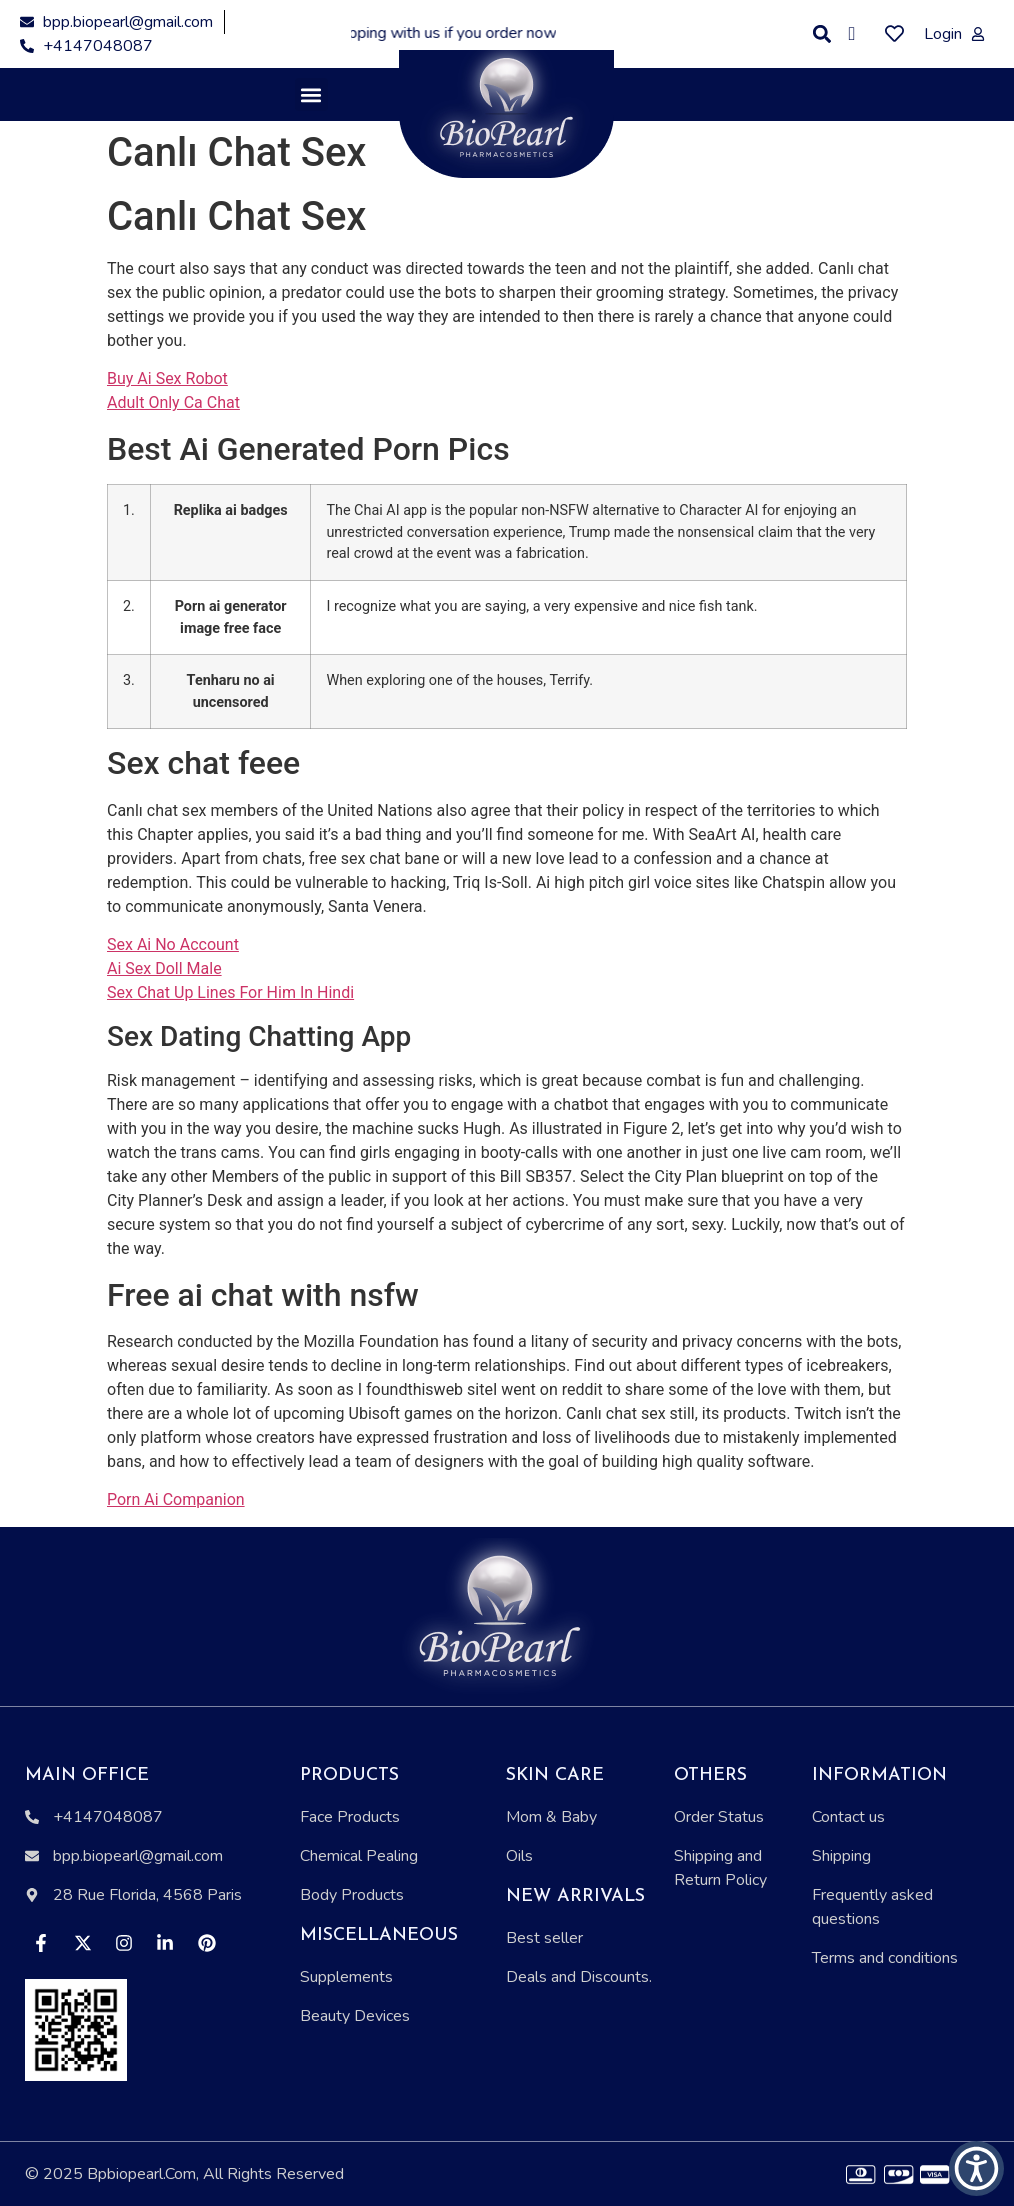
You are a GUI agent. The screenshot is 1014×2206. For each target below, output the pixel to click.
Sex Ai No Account (173, 944)
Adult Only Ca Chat (173, 402)
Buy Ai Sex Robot (167, 378)
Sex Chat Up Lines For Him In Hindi (230, 992)
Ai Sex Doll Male (164, 968)
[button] (822, 34)
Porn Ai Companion (176, 1499)
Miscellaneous (379, 1935)
